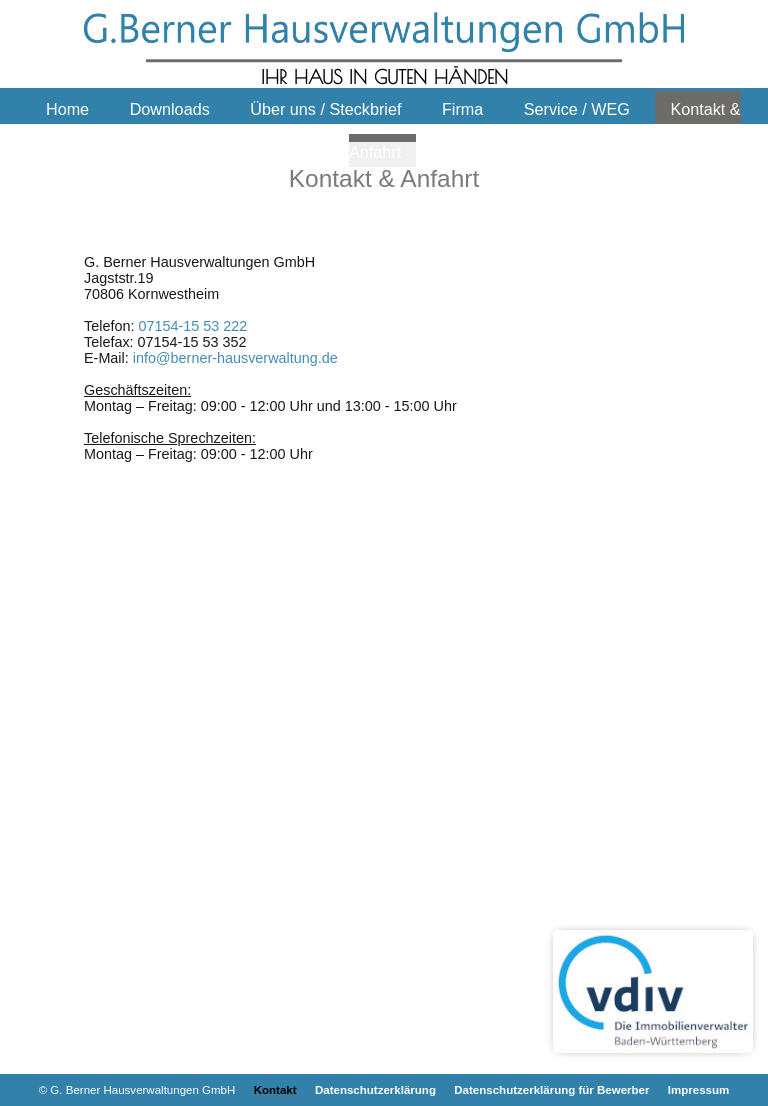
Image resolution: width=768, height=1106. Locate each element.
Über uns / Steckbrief (325, 109)
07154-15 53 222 (192, 326)
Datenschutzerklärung (375, 1090)
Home (67, 109)
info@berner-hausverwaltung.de (235, 358)
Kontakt (275, 1090)
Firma (462, 109)
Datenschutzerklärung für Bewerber (551, 1090)
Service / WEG (577, 109)
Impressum (698, 1090)
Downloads (170, 109)
